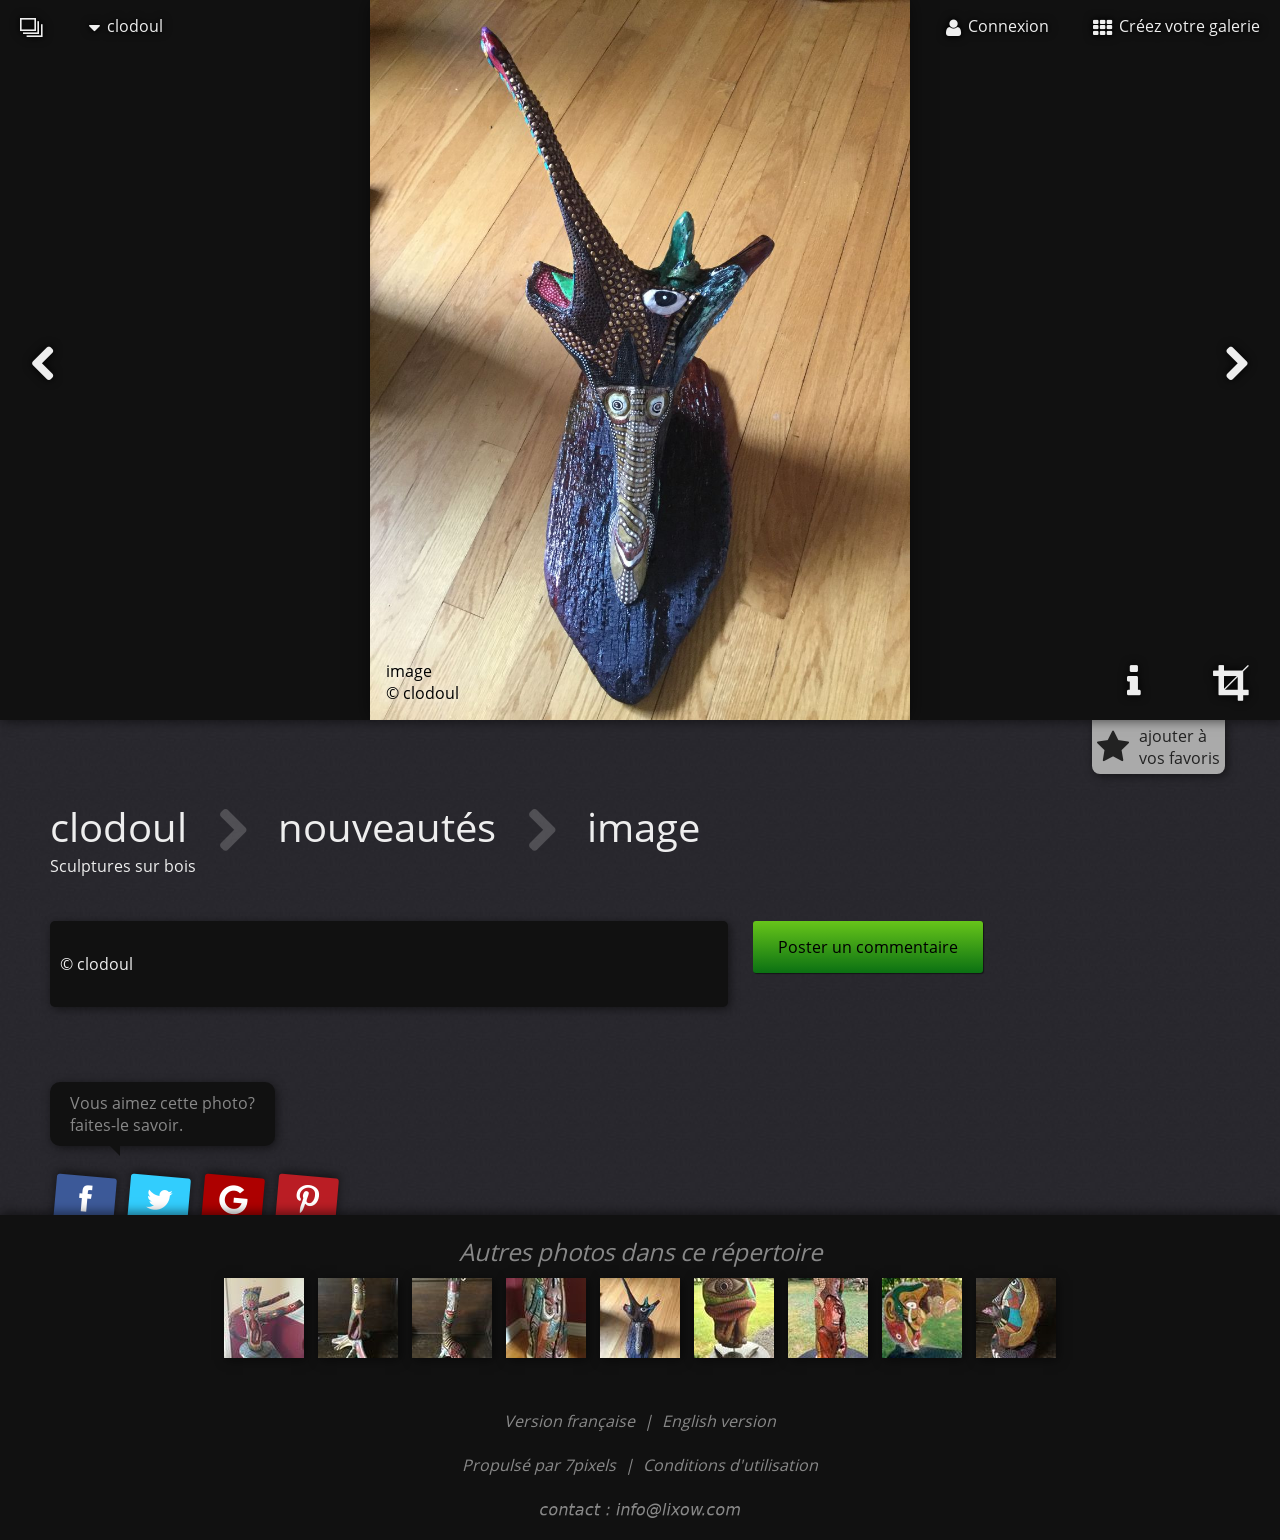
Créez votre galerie (1176, 26)
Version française (571, 1421)
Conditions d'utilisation (730, 1465)
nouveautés (392, 826)
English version (719, 1421)
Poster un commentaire (868, 947)
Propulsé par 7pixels (539, 1465)
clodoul (126, 26)
